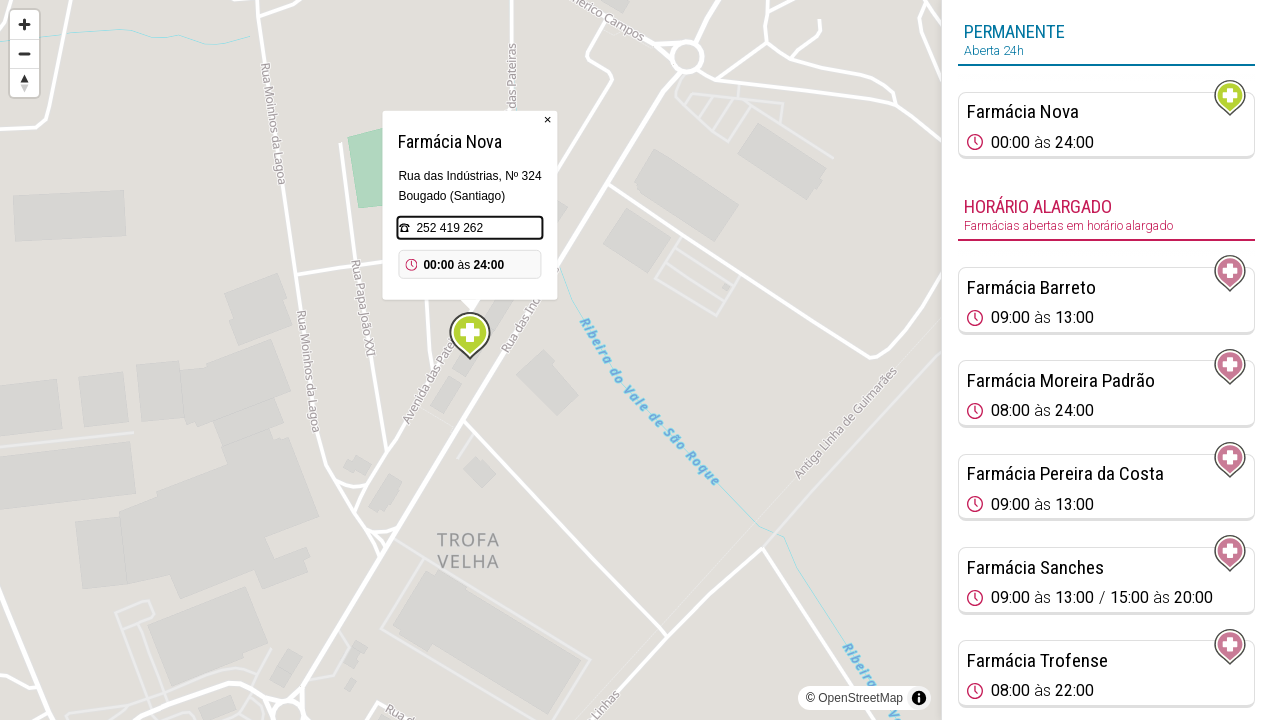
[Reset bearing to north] (24, 82)
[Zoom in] (24, 24)
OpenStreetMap (860, 698)
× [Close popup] (548, 119)
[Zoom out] (24, 53)
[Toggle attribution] (919, 698)
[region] (470, 360)
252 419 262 (449, 228)
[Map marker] (470, 336)
